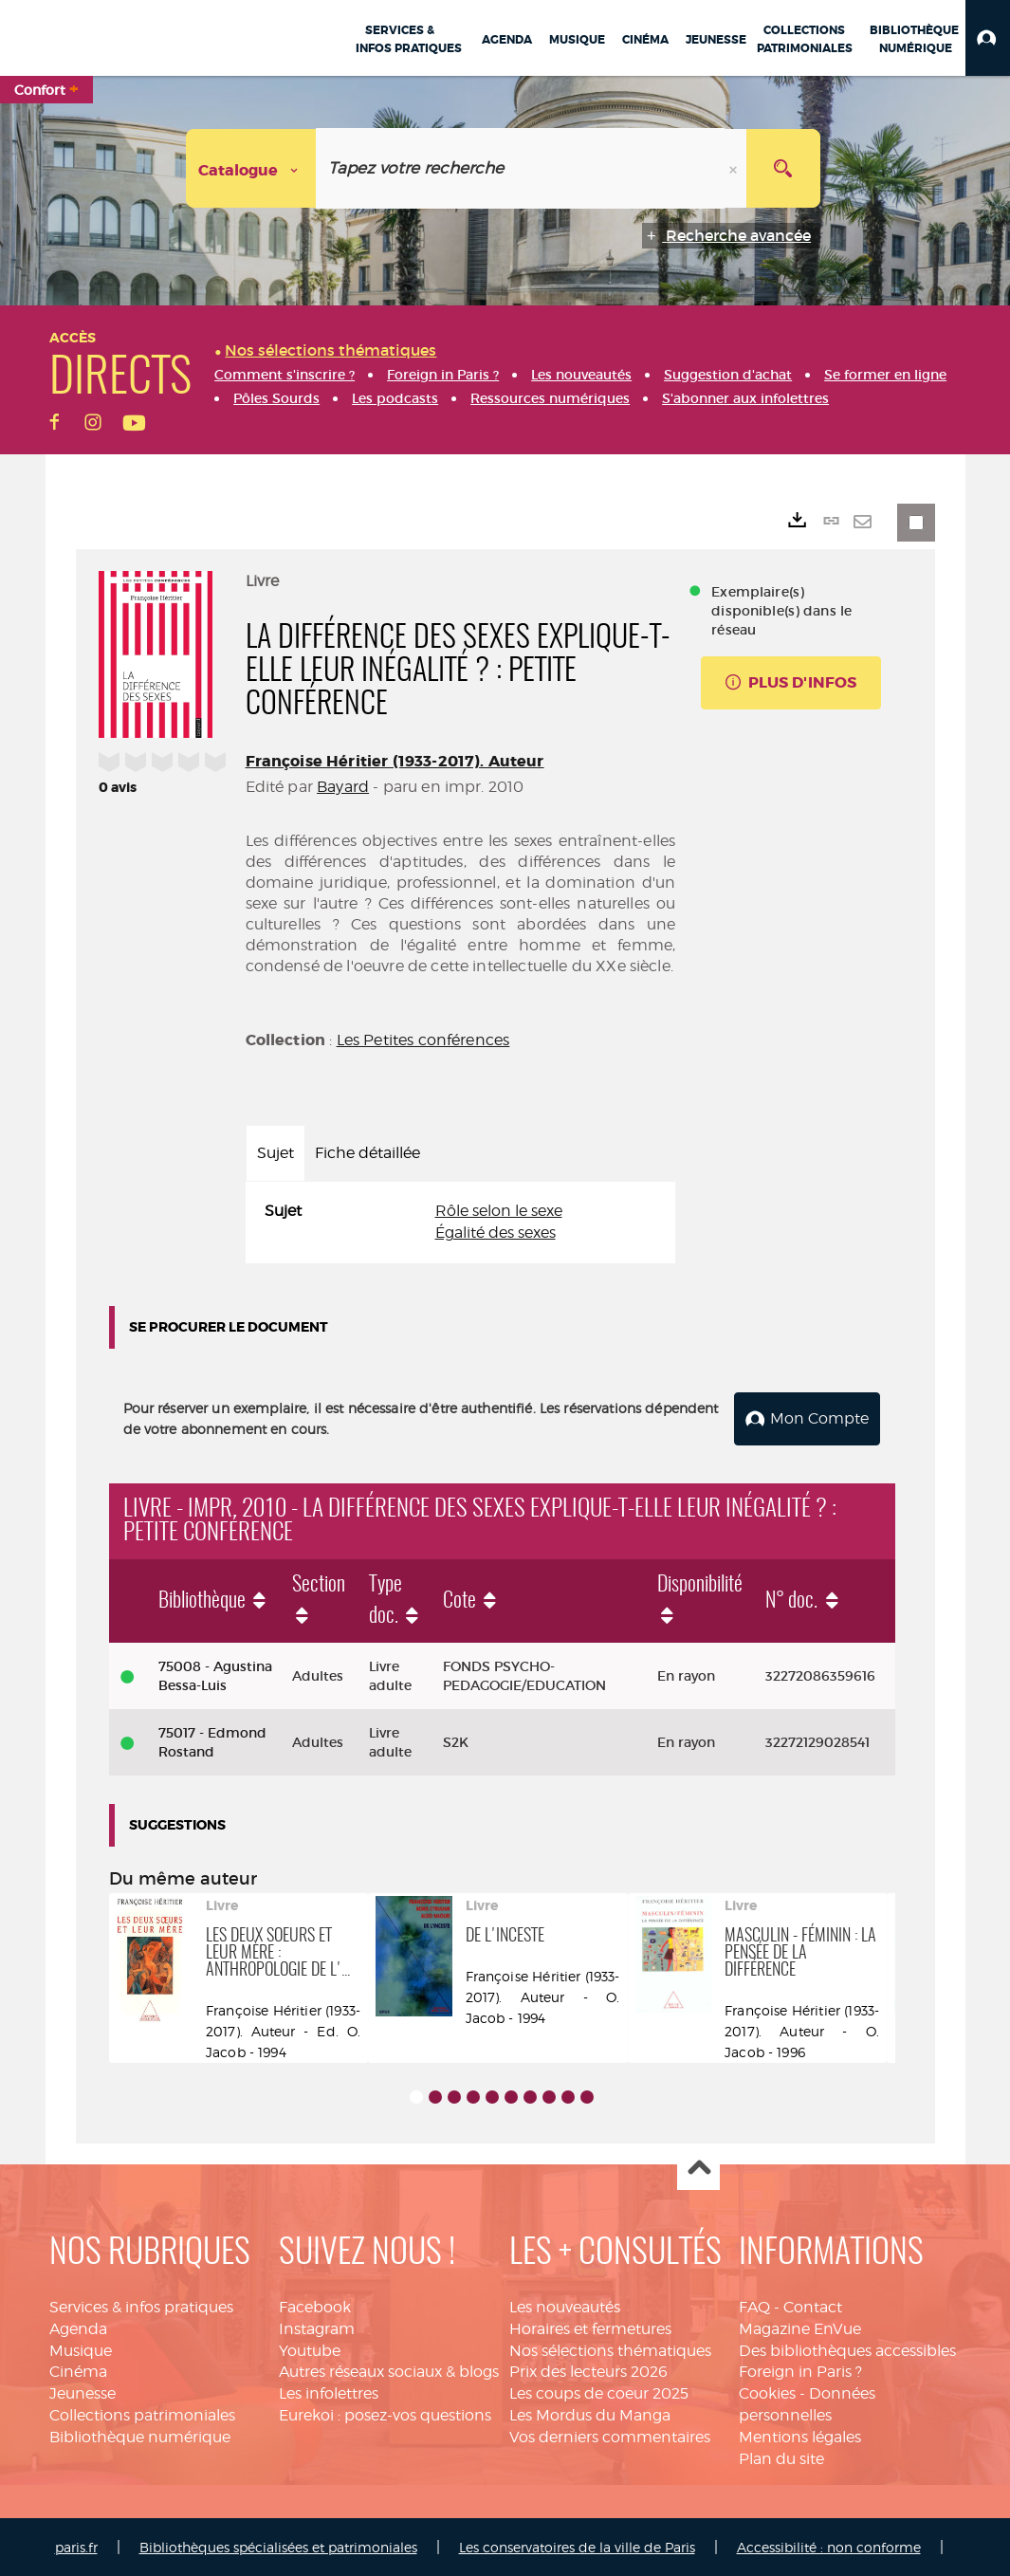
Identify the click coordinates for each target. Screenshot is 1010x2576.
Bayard (343, 787)
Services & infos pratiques (141, 2305)
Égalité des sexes (495, 1233)
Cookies (767, 2392)
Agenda (78, 2327)
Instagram (317, 2327)
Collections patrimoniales (142, 2413)
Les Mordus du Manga (589, 2413)
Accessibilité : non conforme (829, 2545)
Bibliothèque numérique (139, 2435)
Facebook (315, 2305)
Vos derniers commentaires (609, 2435)
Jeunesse (82, 2392)
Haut (698, 2167)
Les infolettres (328, 2392)
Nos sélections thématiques (610, 2349)
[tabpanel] (461, 1222)
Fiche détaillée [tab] (367, 1153)
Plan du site (781, 2457)
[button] (987, 38)
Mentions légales (800, 2435)
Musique (80, 2349)
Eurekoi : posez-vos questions (385, 2413)
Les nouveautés (564, 2305)
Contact (812, 2305)
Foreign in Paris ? (800, 2371)
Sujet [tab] (275, 1153)
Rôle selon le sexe (498, 1211)
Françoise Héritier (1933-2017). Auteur (395, 761)
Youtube (309, 2349)
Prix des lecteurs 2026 (588, 2371)
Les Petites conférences (423, 1040)
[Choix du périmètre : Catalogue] (251, 168)
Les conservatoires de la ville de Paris (577, 2545)
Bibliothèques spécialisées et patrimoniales (278, 2545)
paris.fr (76, 2545)
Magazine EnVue (800, 2327)
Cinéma (78, 2371)
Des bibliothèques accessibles (847, 2349)
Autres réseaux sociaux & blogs (389, 2371)
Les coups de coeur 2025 (599, 2392)
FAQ (754, 2305)
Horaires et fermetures (590, 2327)
